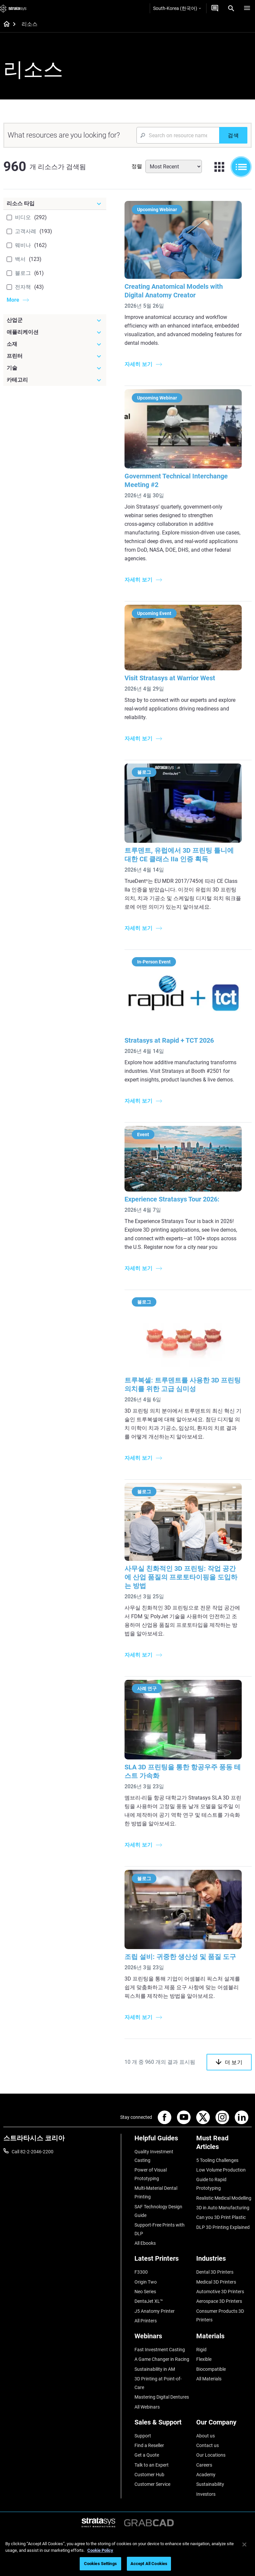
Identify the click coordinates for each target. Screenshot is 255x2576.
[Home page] (4, 24)
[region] (127, 2555)
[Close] (244, 2544)
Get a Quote (146, 2455)
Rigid (201, 2349)
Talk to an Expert (151, 2465)
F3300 (141, 2272)
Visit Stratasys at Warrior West (170, 678)
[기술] (54, 368)
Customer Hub (149, 2474)
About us (205, 2435)
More (13, 300)
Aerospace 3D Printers (219, 2301)
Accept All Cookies (148, 2563)
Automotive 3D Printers (220, 2291)
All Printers (145, 2320)
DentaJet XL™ (148, 2301)
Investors (205, 2494)
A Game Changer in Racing (161, 2359)
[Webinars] (162, 2338)
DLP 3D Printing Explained (223, 2227)
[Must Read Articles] (224, 2145)
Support (142, 2435)
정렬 (136, 166)
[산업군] (54, 320)
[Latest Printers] (162, 2261)
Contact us (207, 2445)
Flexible (204, 2359)
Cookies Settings (100, 2563)
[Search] (231, 8)
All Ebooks (145, 2243)
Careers (204, 2465)
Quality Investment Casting (153, 2156)
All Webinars (147, 2407)
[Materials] (224, 2338)
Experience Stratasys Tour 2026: (172, 1199)
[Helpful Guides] (162, 2140)
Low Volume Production (221, 2170)
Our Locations (210, 2455)
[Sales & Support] (162, 2424)
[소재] (54, 344)
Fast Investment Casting (159, 2349)
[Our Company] (224, 2424)
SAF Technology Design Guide (158, 2211)
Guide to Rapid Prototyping (211, 2184)
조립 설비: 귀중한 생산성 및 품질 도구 (180, 1957)
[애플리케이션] (54, 332)
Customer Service (152, 2484)
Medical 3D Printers (216, 2282)
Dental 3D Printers (214, 2272)
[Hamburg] (247, 8)
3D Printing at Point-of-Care (158, 2383)
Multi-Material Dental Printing (155, 2192)
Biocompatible (211, 2369)
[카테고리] (54, 380)
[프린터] (54, 356)
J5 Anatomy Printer (154, 2311)
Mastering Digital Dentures (161, 2397)
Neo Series (145, 2291)
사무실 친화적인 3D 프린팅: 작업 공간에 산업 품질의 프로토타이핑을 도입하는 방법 (181, 1577)
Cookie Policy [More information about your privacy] (100, 2550)
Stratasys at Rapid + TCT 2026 (169, 1040)
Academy (205, 2474)
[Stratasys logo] (13, 8)
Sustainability (210, 2484)
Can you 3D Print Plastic (221, 2217)
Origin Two (145, 2282)
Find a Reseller (149, 2445)
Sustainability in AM (154, 2369)
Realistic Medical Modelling (223, 2198)
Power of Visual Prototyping (150, 2174)
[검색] (233, 135)
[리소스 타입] (54, 204)
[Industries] (224, 2261)
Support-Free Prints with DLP (159, 2229)
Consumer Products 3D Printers (220, 2315)
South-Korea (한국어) (177, 8)
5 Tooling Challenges (217, 2160)
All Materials (208, 2378)
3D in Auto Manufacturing (222, 2207)
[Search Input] (177, 135)
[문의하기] (215, 8)
